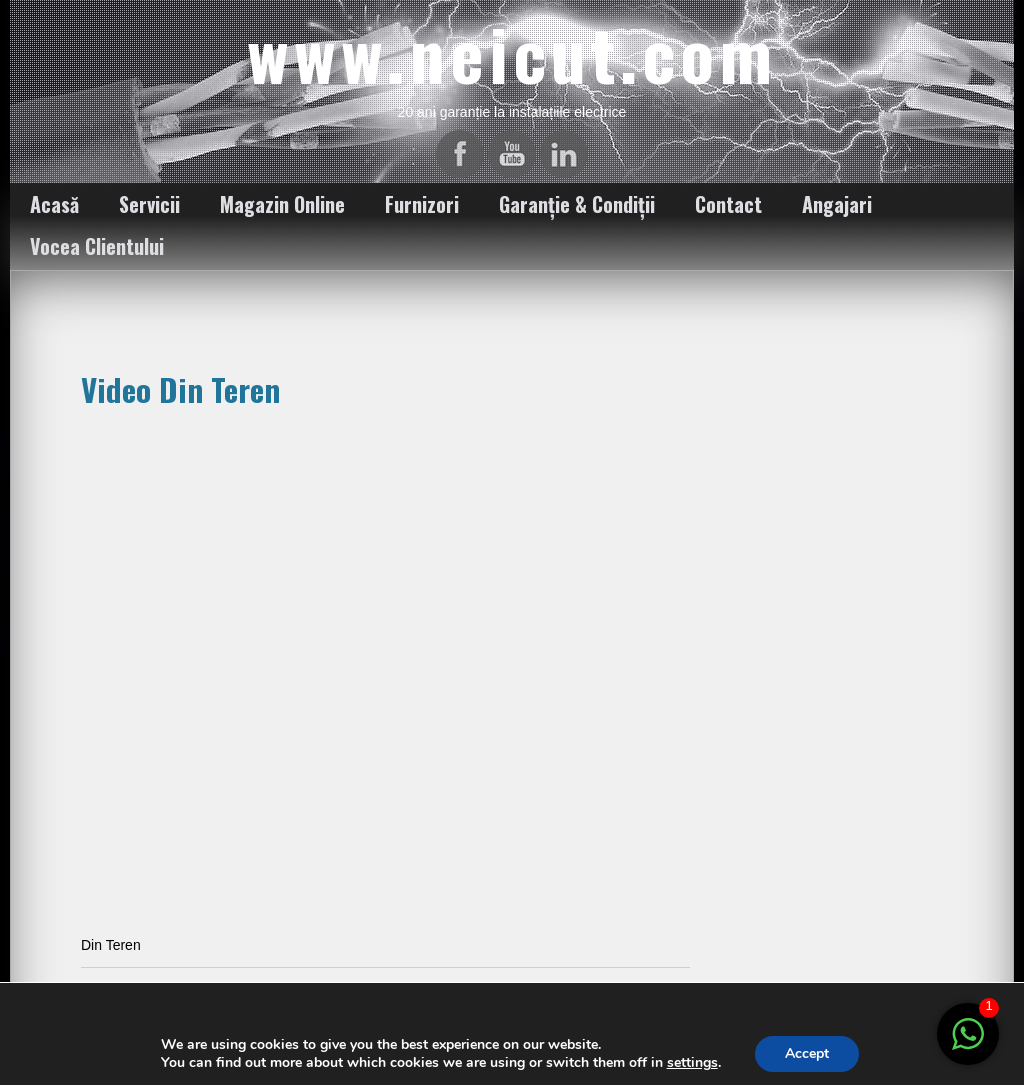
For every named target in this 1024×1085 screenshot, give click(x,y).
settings (692, 1063)
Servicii (149, 204)
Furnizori (422, 204)
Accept (807, 1053)
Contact (728, 204)
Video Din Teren (180, 389)
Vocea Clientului (97, 246)
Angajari (837, 204)
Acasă (54, 204)
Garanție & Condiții (577, 204)
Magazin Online (282, 204)
